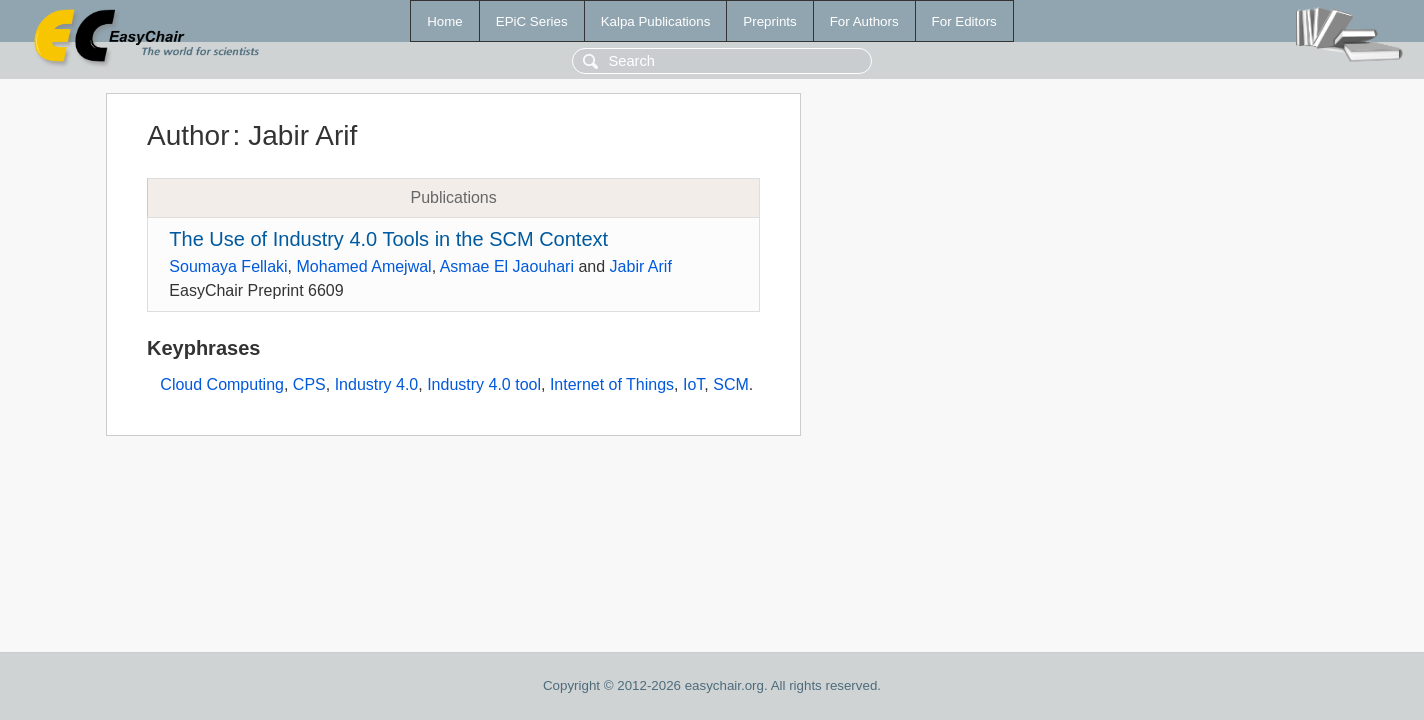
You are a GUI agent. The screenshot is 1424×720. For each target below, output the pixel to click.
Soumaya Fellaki (228, 266)
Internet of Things (612, 384)
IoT (693, 384)
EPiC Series (532, 21)
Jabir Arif (641, 266)
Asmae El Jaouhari (507, 266)
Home (445, 21)
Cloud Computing (222, 384)
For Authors (864, 21)
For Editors (964, 21)
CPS (309, 384)
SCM (731, 384)
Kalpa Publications (656, 21)
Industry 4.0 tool (484, 384)
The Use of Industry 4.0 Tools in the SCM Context (388, 239)
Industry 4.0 (377, 384)
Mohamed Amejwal (364, 266)
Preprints (769, 21)
